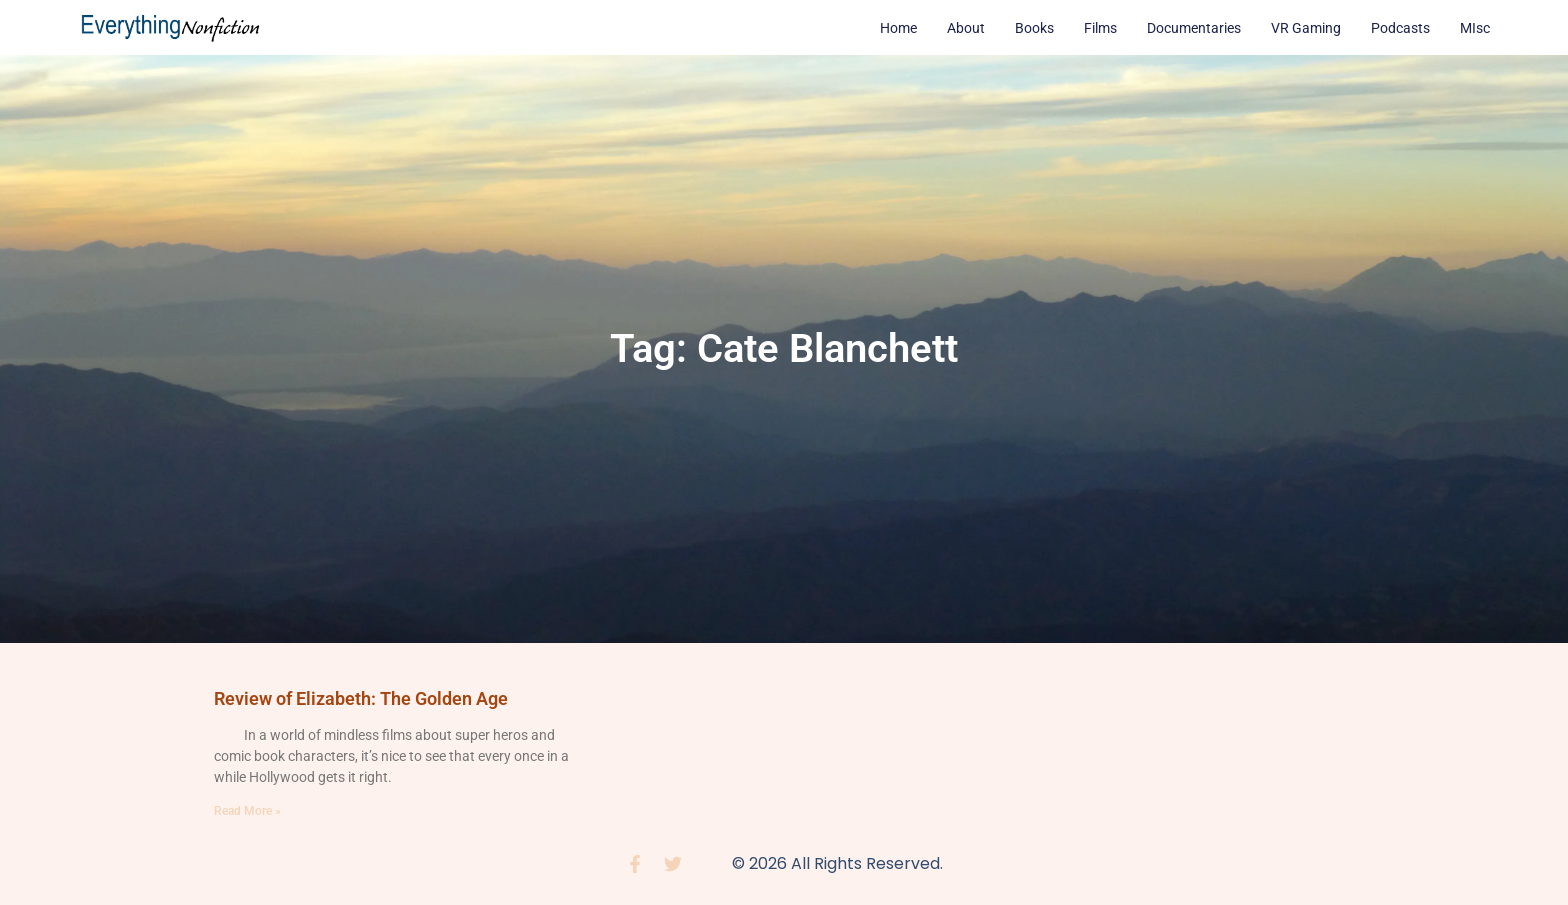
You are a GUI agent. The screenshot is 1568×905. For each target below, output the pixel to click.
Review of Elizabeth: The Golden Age (361, 698)
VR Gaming (1306, 28)
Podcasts (1400, 28)
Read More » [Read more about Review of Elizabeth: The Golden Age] (247, 811)
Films (1100, 28)
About (966, 28)
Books (1034, 28)
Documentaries (1194, 28)
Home (898, 28)
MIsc (1475, 28)
